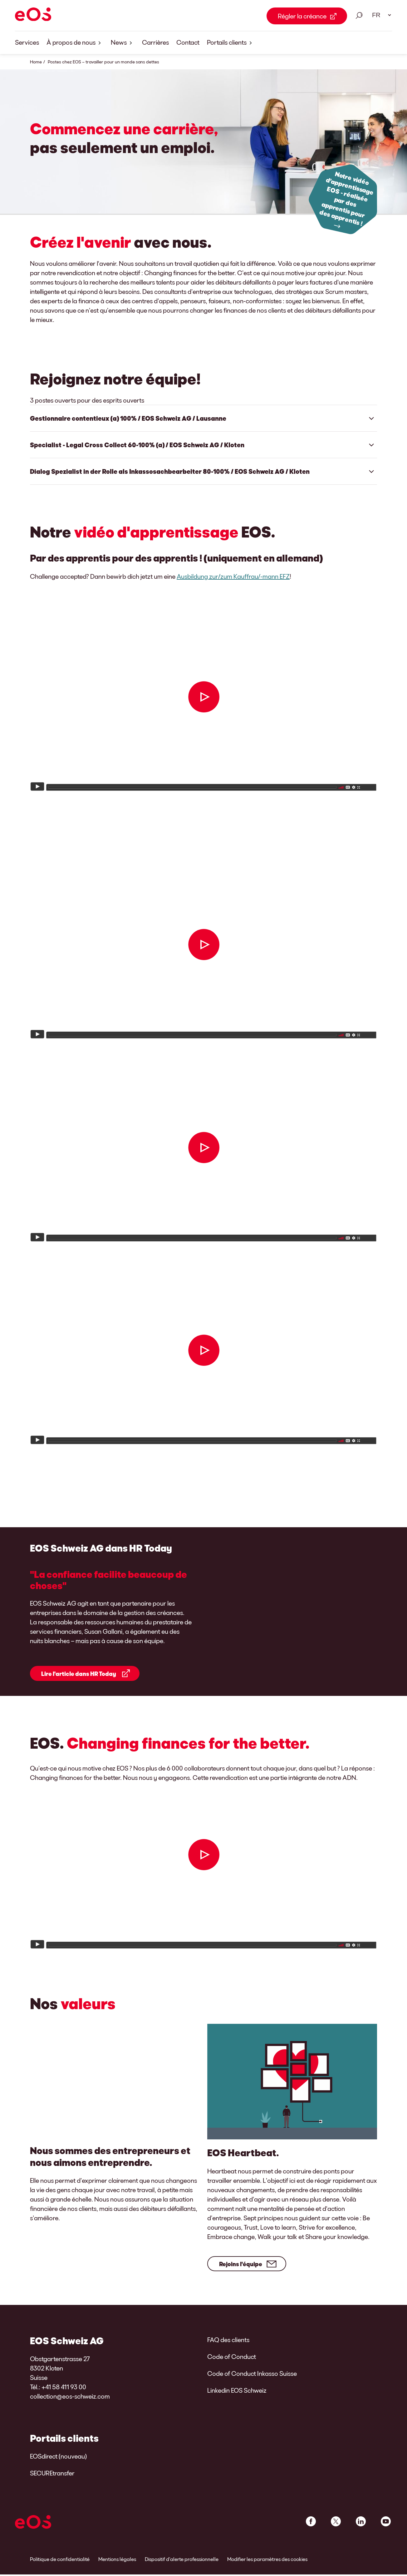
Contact (187, 42)
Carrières (155, 42)
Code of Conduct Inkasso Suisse (252, 2382)
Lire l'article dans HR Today (78, 1679)
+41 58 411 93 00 (64, 2396)
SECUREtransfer (52, 2482)
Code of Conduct (231, 2366)
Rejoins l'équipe (240, 2273)
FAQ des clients (228, 2349)
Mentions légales (117, 2568)
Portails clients (230, 42)
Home (36, 61)
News (123, 42)
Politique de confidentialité (60, 2568)
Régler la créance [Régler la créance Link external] (302, 16)
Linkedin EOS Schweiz (237, 2399)
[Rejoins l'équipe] (293, 2091)
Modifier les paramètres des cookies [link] (267, 2568)
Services (27, 42)
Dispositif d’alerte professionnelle (181, 2568)
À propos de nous (75, 42)
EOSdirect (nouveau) (58, 2465)
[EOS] (33, 15)
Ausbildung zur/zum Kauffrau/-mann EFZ (233, 576)
